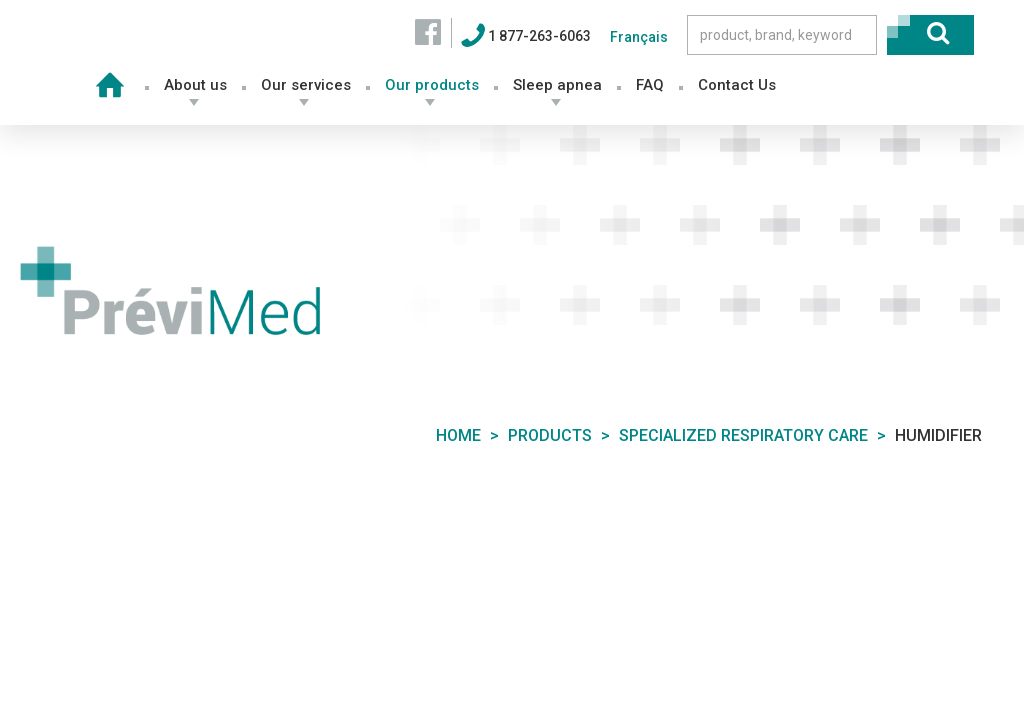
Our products (432, 85)
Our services (306, 85)
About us (195, 85)
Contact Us (737, 85)
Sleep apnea (557, 85)
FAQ (650, 85)
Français (639, 37)
